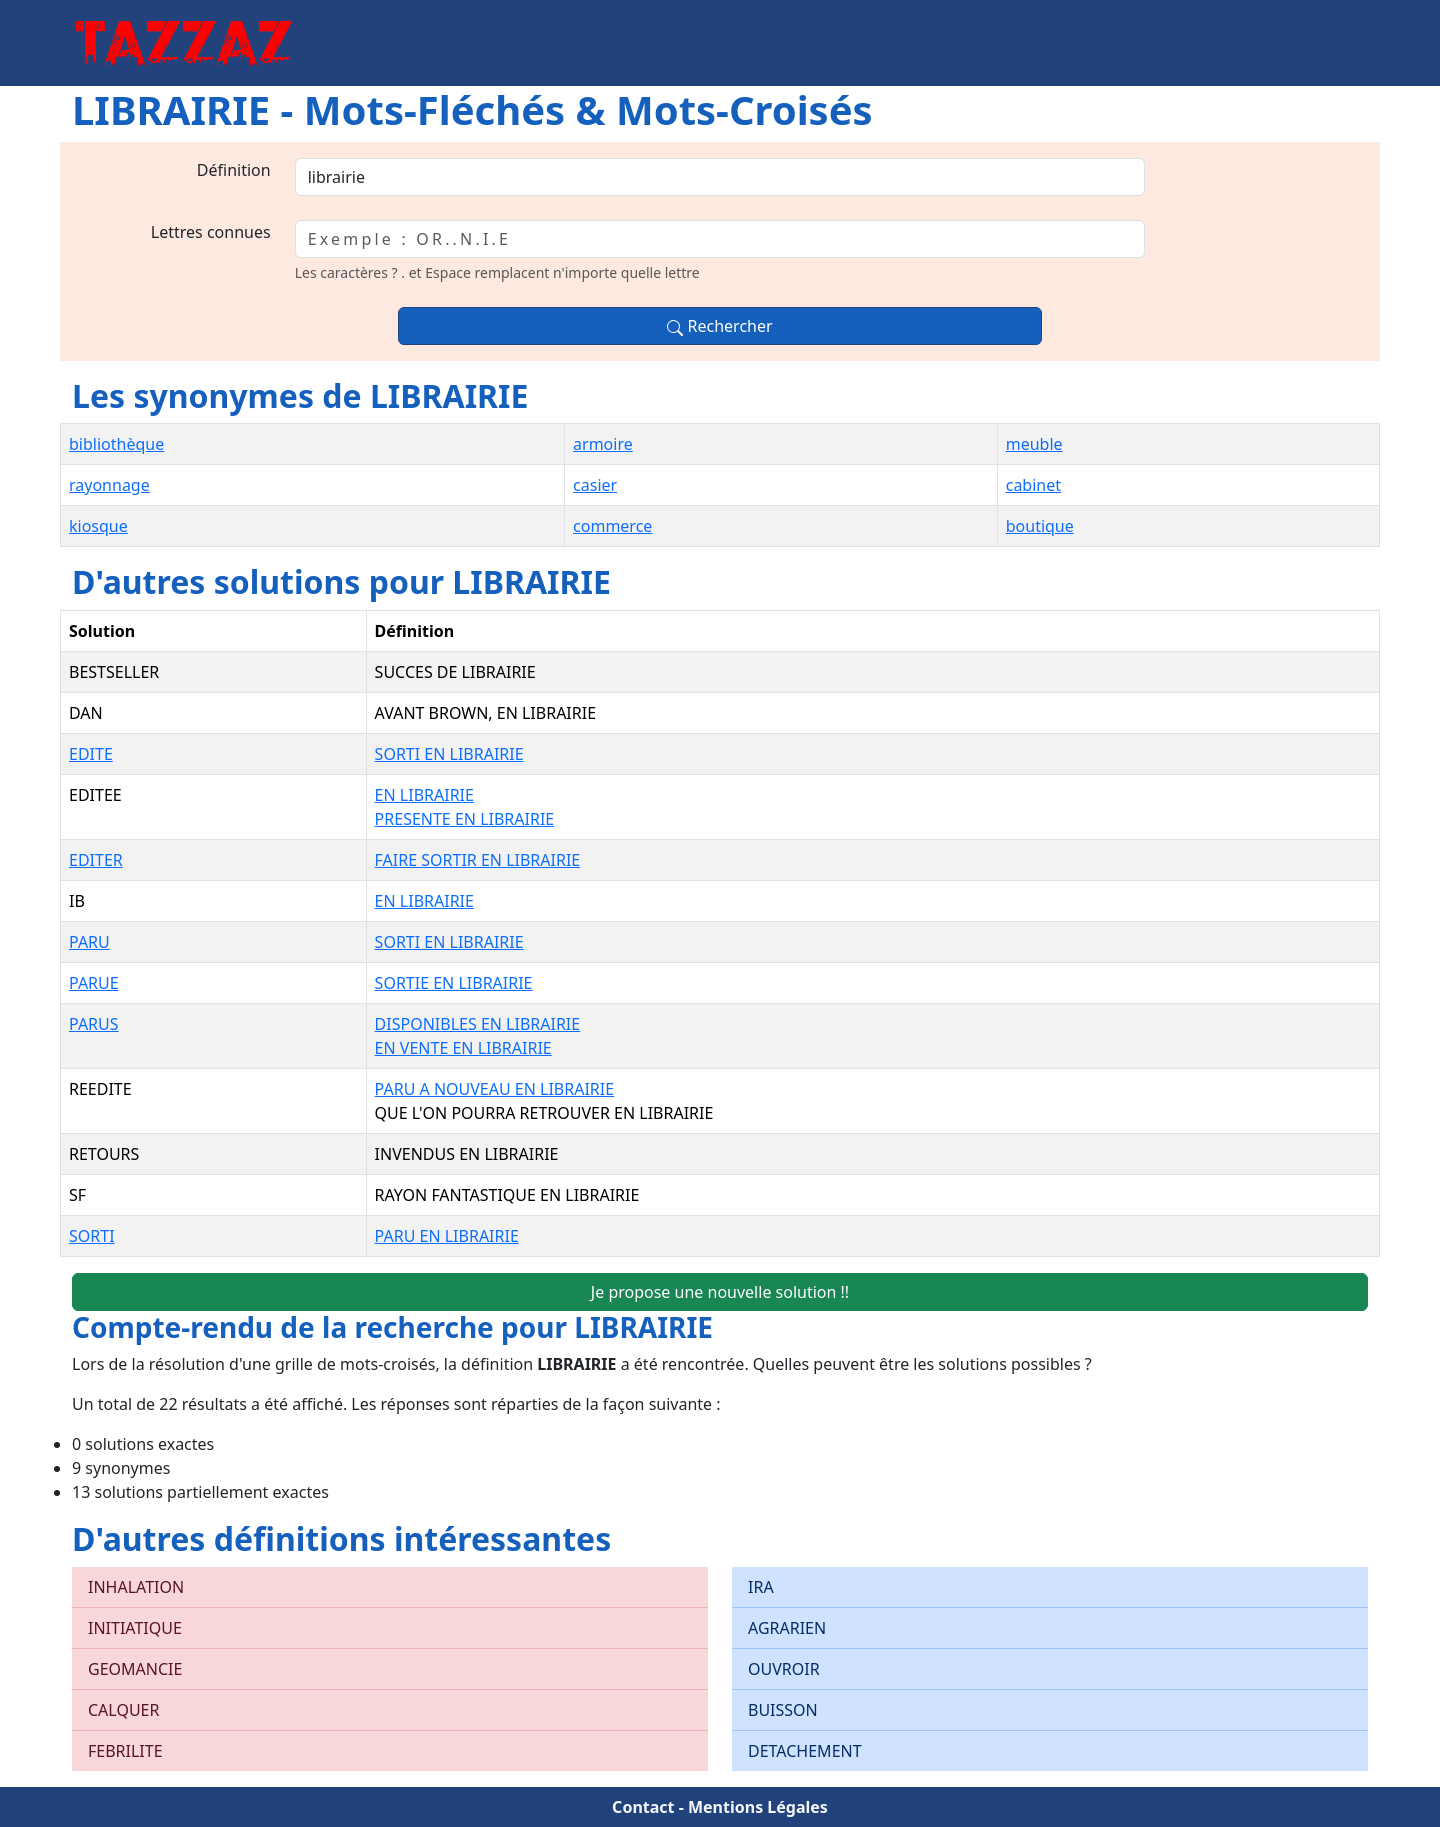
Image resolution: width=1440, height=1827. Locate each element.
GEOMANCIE (135, 1669)
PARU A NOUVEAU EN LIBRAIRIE (495, 1089)
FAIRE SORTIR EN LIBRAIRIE (478, 860)
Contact (643, 1807)
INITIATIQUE (135, 1628)
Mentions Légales (758, 1807)
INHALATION (136, 1587)
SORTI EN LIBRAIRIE (449, 754)
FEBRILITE (125, 1751)
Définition (234, 170)
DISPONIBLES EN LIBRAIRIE (478, 1024)
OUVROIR (784, 1669)
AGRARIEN (787, 1628)
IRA (761, 1587)
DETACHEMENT (805, 1751)
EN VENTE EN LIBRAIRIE (463, 1048)
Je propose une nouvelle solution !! (720, 1292)
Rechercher (719, 326)
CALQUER (123, 1710)
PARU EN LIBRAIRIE (447, 1236)
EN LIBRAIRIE (424, 795)
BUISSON (783, 1710)
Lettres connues (211, 232)
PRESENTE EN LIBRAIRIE (465, 819)
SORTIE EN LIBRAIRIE (454, 983)
